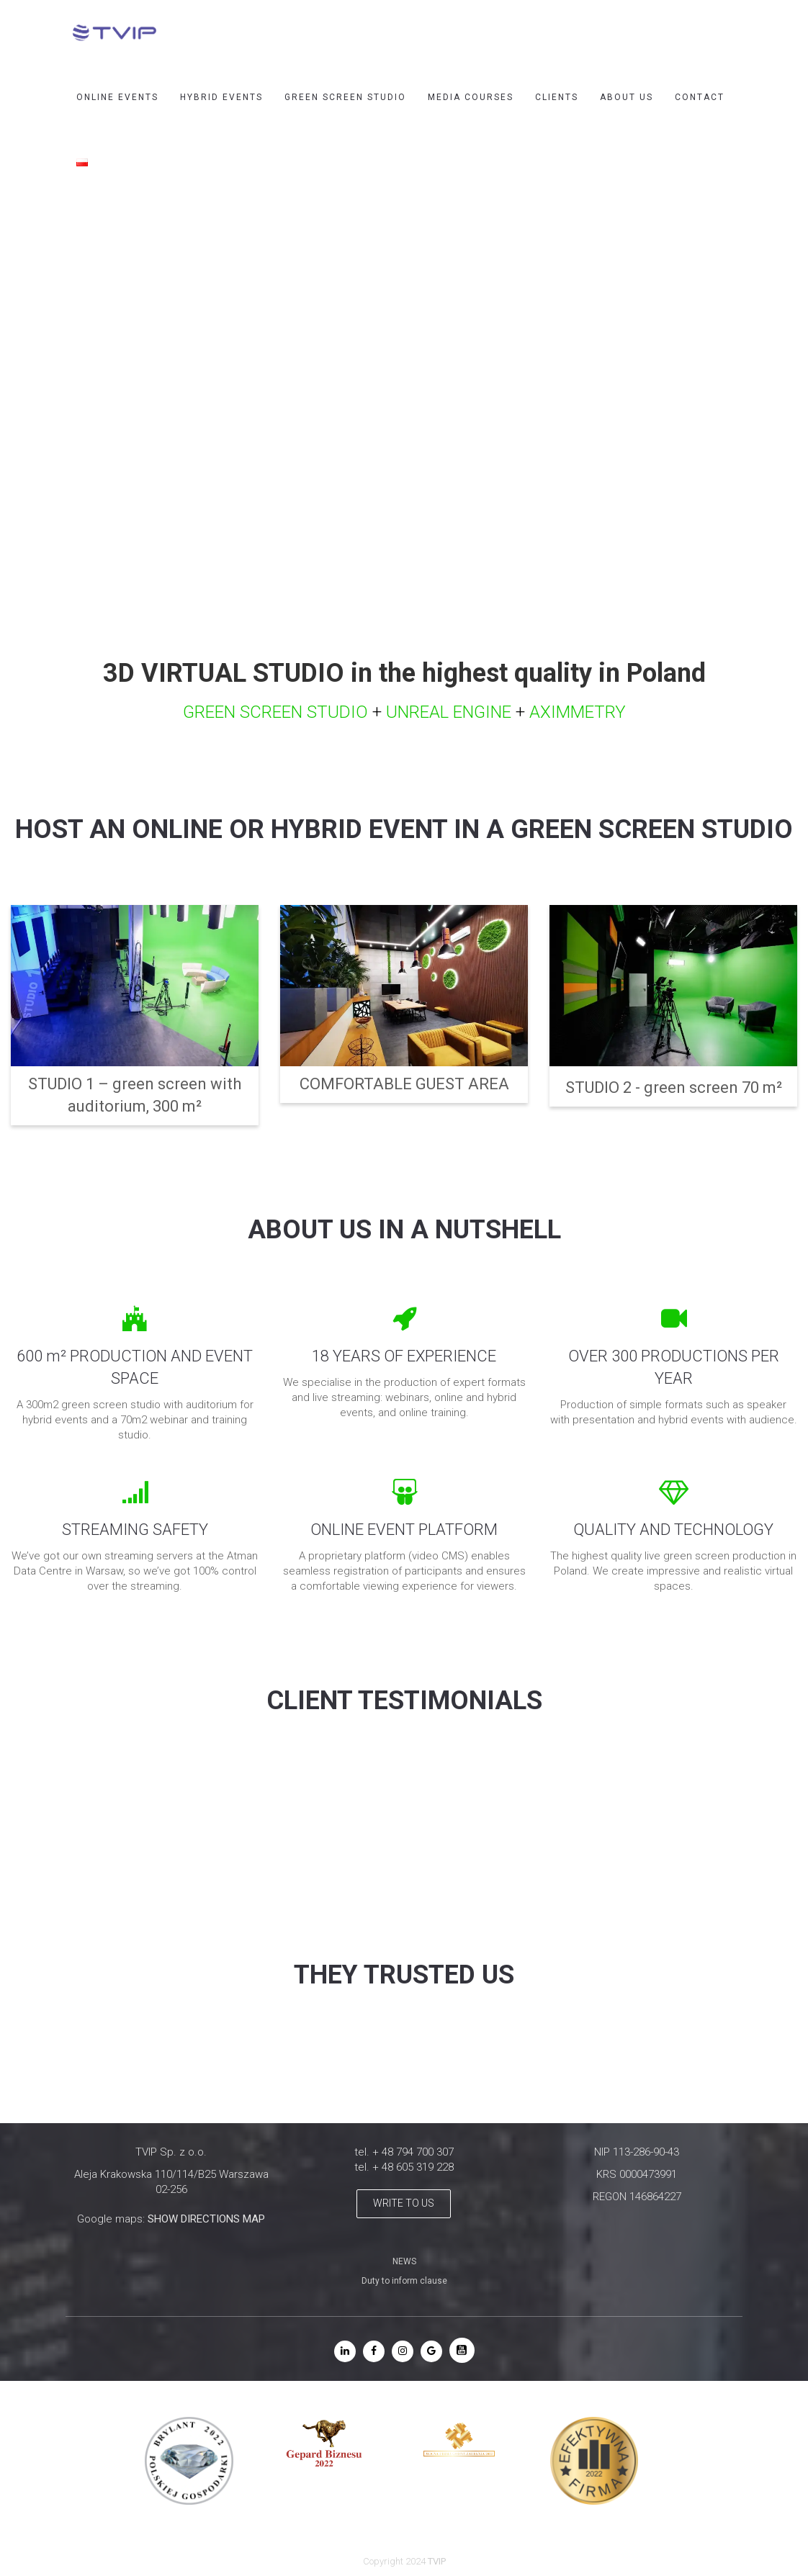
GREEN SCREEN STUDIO (345, 97)
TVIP (437, 2561)
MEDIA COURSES (470, 97)
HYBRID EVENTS (221, 97)
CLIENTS (556, 97)
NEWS (404, 2261)
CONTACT (699, 97)
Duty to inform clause (404, 2281)
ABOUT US (626, 97)
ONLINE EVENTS (117, 97)
